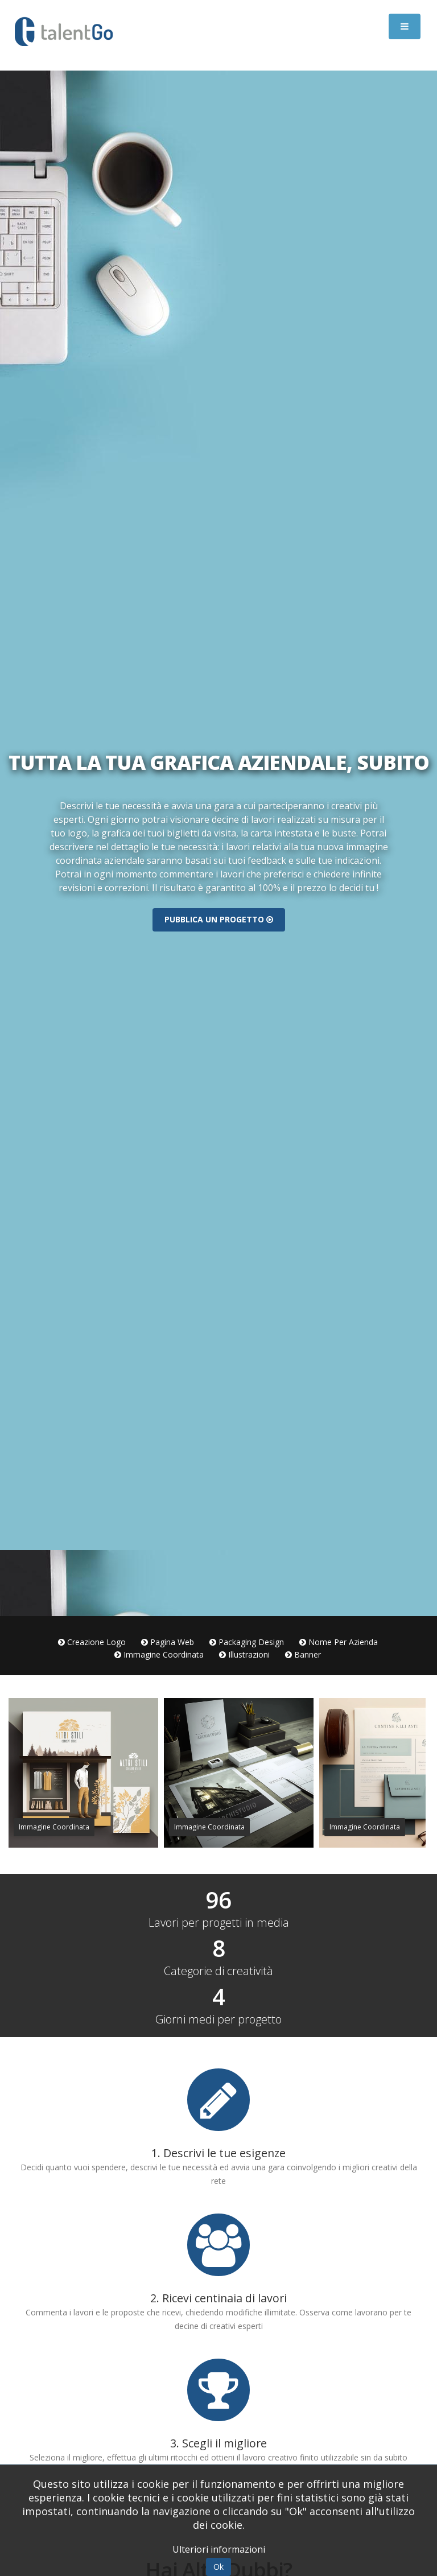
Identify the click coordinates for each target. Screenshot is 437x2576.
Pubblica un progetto (218, 919)
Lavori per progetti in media (219, 1922)
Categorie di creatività (218, 1971)
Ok (218, 2566)
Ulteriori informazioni (218, 2549)
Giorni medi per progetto (218, 2019)
